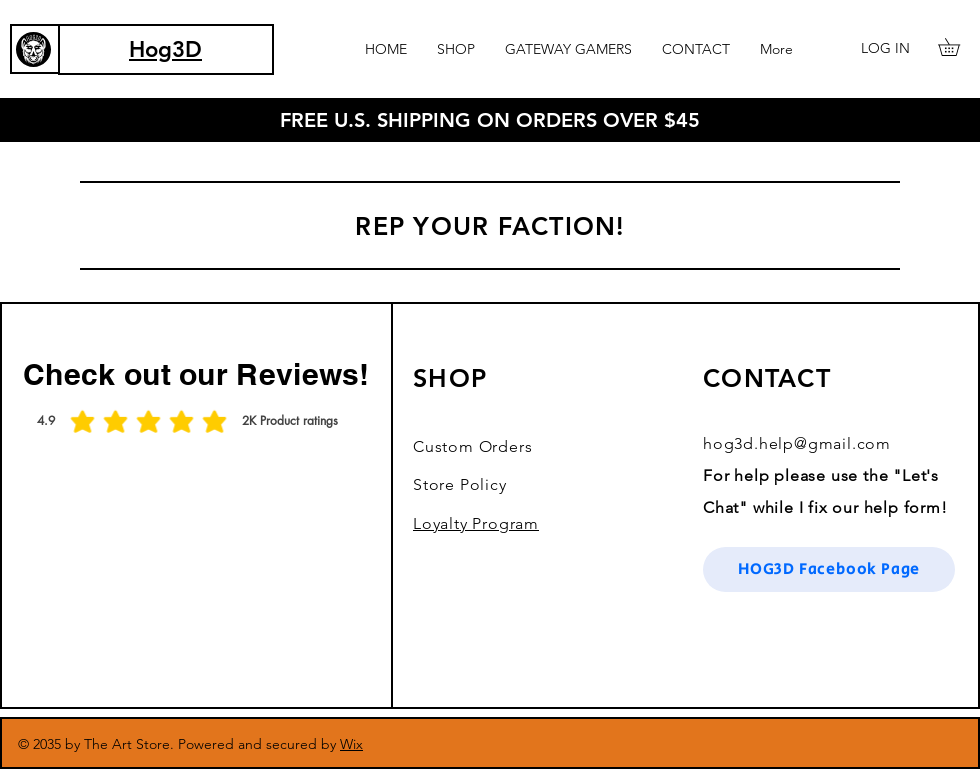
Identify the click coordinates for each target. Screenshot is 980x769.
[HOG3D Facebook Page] (829, 569)
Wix (351, 744)
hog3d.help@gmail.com (797, 443)
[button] (456, 49)
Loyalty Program (476, 523)
